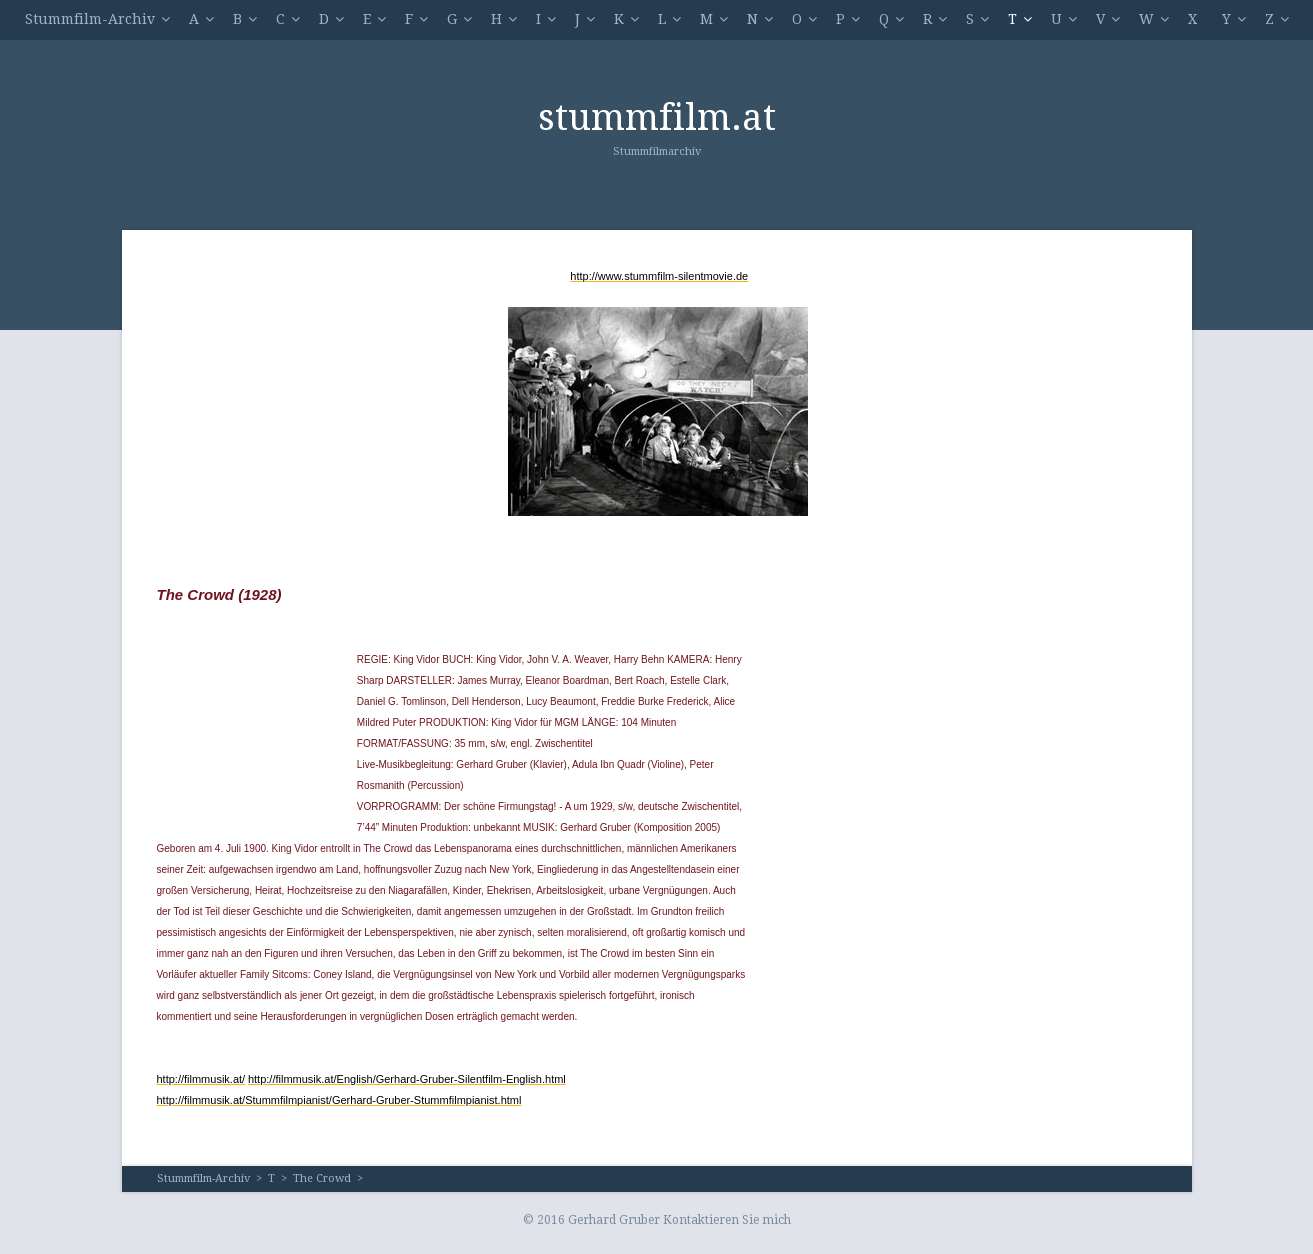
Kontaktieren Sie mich (727, 1220)
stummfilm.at (657, 117)
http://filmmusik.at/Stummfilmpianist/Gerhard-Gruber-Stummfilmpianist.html (339, 1100)
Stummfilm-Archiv (90, 19)
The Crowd (322, 1178)
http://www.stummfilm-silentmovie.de (659, 276)
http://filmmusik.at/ (201, 1079)
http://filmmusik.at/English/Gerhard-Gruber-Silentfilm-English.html (407, 1079)
